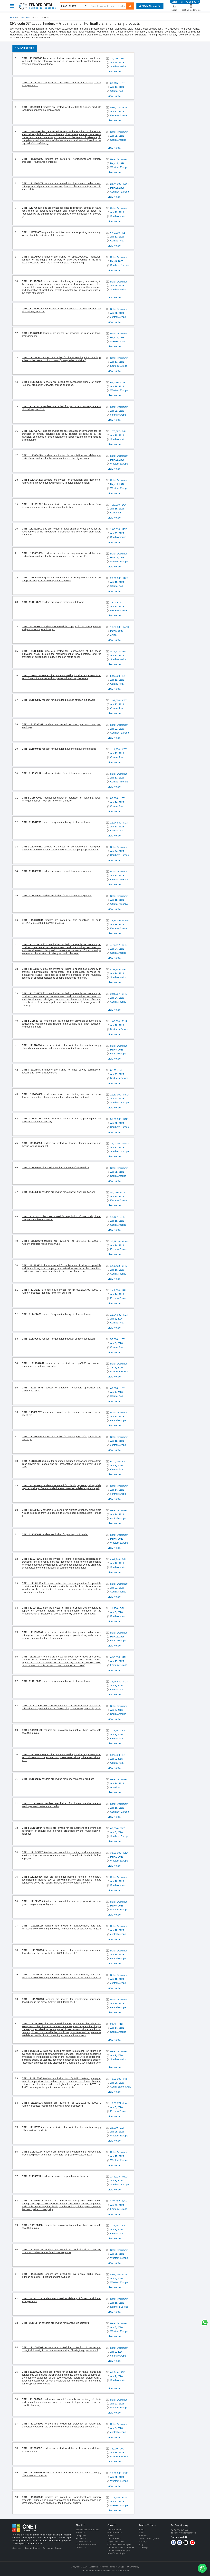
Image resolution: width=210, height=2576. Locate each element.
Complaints (81, 2535)
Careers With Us (83, 2541)
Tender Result (114, 2538)
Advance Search (150, 6)
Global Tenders (114, 2532)
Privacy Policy (132, 2566)
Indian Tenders (114, 2529)
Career (59, 2548)
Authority (143, 2535)
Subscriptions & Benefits (87, 2529)
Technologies (32, 2548)
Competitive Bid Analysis (119, 2544)
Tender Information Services (120, 2547)
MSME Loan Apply (116, 2553)
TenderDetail (123, 2570)
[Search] (130, 6)
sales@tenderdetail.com (184, 2533)
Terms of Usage (116, 2566)
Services (17, 2548)
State (141, 2529)
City (141, 2532)
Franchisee (81, 2538)
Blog (141, 2544)
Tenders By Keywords (149, 2538)
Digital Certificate (115, 2541)
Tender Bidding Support (118, 2550)
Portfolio (48, 2548)
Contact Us (81, 2547)
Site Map (143, 2547)
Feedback (80, 2532)
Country (143, 2541)
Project (110, 2535)
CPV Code (24, 17)
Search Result (24, 48)
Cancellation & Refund (86, 2544)
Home (13, 17)
